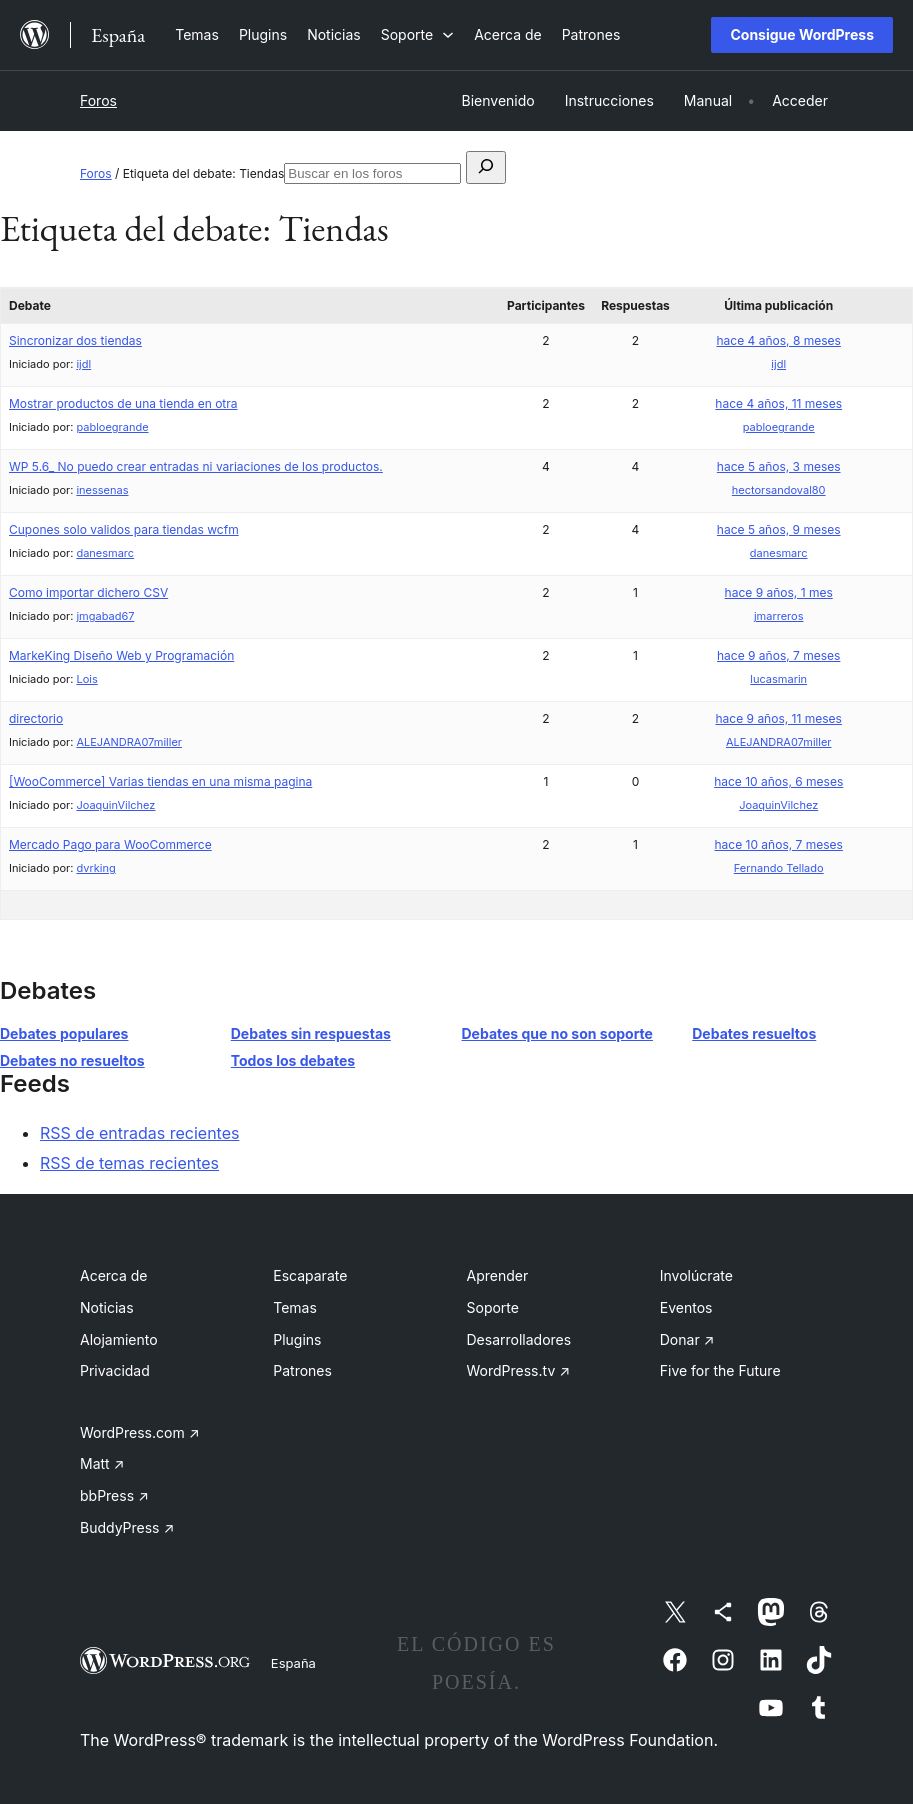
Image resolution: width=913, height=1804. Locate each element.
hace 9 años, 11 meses (779, 718)
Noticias (107, 1307)
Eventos (686, 1307)
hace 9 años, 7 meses (778, 655)
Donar (687, 1339)
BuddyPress (127, 1527)
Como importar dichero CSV (88, 592)
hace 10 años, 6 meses (778, 781)
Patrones (302, 1370)
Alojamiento (119, 1339)
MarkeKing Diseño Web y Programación (121, 655)
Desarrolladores (519, 1339)
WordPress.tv (519, 1370)
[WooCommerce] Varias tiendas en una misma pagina (160, 781)
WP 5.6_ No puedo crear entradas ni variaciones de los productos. (196, 466)
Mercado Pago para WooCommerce (110, 844)
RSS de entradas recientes (139, 1133)
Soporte (493, 1307)
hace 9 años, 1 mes (779, 592)
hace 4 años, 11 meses (778, 403)
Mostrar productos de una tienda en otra (123, 403)
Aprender (498, 1275)
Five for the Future (720, 1370)
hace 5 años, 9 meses (779, 529)
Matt (102, 1463)
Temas (295, 1307)
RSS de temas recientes (129, 1163)
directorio (36, 718)
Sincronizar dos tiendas (75, 340)
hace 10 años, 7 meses (778, 844)
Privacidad (115, 1370)
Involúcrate (696, 1275)
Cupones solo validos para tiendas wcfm (124, 529)
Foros (98, 100)
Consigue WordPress (802, 34)
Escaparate (310, 1275)
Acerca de (114, 1275)
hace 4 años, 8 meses (779, 340)
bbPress (114, 1495)
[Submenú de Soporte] (417, 34)
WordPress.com (140, 1432)
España (293, 1663)
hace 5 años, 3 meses (779, 466)
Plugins (297, 1339)
